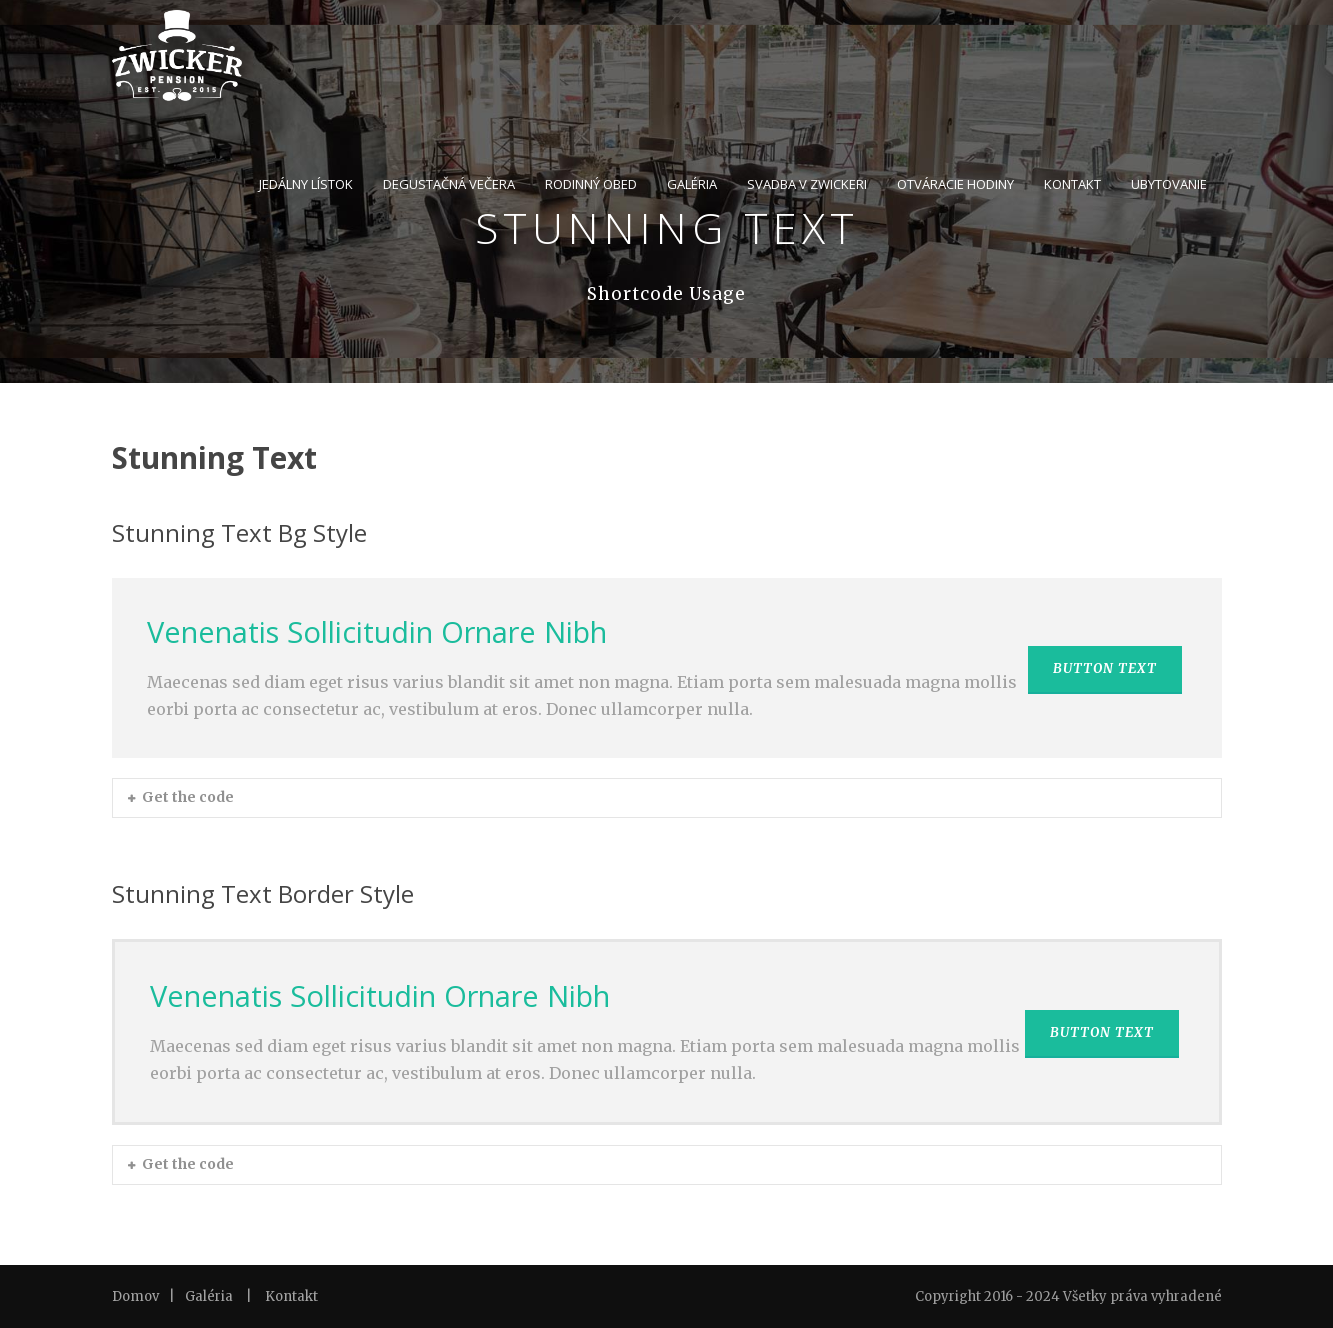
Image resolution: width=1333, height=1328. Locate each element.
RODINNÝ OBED (591, 184)
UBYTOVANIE (1169, 184)
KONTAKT (1072, 184)
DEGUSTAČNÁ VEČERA (449, 184)
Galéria (209, 1296)
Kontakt (291, 1296)
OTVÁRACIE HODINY (955, 184)
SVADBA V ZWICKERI (807, 184)
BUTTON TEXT (1105, 668)
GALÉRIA (692, 184)
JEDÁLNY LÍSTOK (306, 184)
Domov (135, 1296)
